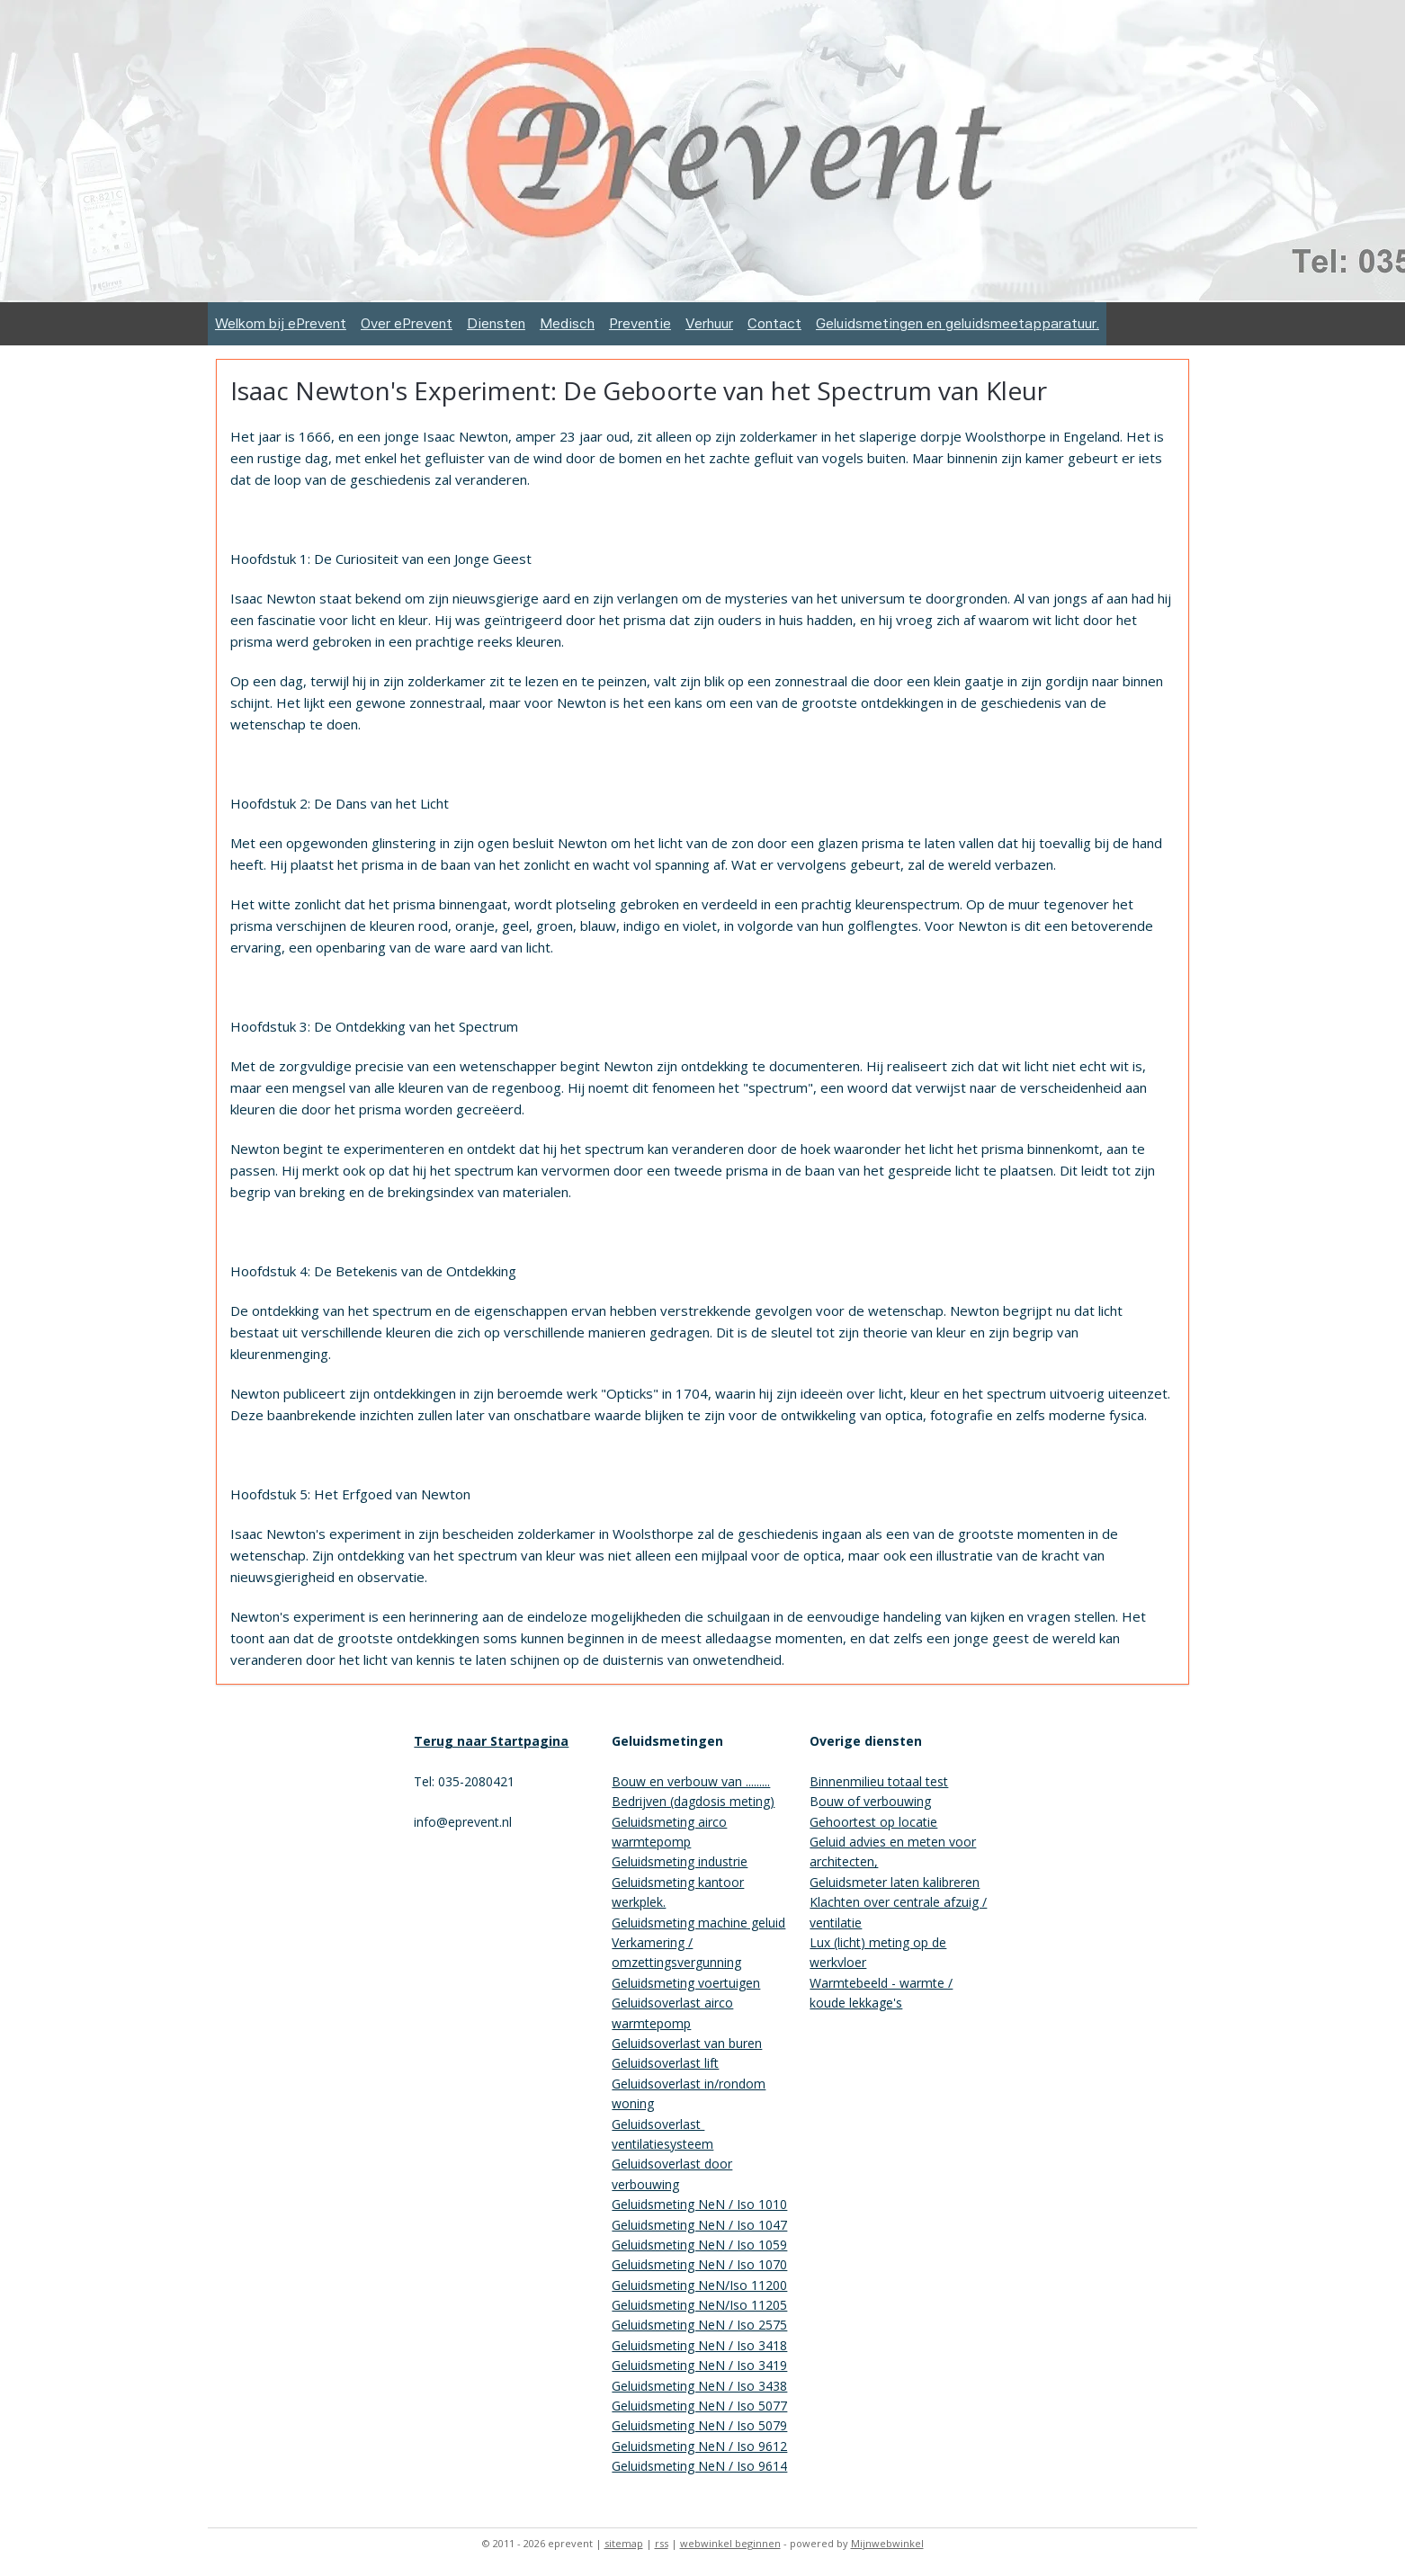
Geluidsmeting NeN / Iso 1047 (699, 2224)
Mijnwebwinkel (887, 2543)
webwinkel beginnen (730, 2543)
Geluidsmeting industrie (679, 1861)
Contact (774, 323)
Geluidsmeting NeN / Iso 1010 (699, 2204)
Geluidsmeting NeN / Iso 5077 (699, 2405)
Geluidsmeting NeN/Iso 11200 (699, 2285)
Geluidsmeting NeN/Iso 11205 (699, 2304)
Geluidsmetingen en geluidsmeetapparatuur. (957, 323)
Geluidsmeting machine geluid (698, 1922)
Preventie (640, 323)
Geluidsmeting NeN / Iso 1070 (699, 2264)
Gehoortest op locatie (873, 1821)
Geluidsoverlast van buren (687, 2043)
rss (661, 2543)
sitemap (623, 2543)
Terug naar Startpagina (491, 1740)
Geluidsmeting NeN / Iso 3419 (699, 2365)
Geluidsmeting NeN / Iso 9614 (699, 2465)
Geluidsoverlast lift (665, 2062)
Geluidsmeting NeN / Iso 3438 (699, 2385)
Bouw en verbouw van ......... (691, 1781)
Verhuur (709, 323)
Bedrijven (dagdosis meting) (693, 1801)
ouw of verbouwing (875, 1801)
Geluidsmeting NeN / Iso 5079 (699, 2425)
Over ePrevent (406, 323)
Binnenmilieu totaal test (879, 1781)
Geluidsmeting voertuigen (686, 1982)
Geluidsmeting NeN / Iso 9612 (699, 2446)
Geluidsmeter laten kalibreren (895, 1882)
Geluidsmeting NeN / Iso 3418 (699, 2345)
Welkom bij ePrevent (280, 323)
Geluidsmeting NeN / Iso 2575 (699, 2324)
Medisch (567, 323)
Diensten (496, 323)
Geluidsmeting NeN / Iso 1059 (699, 2244)
